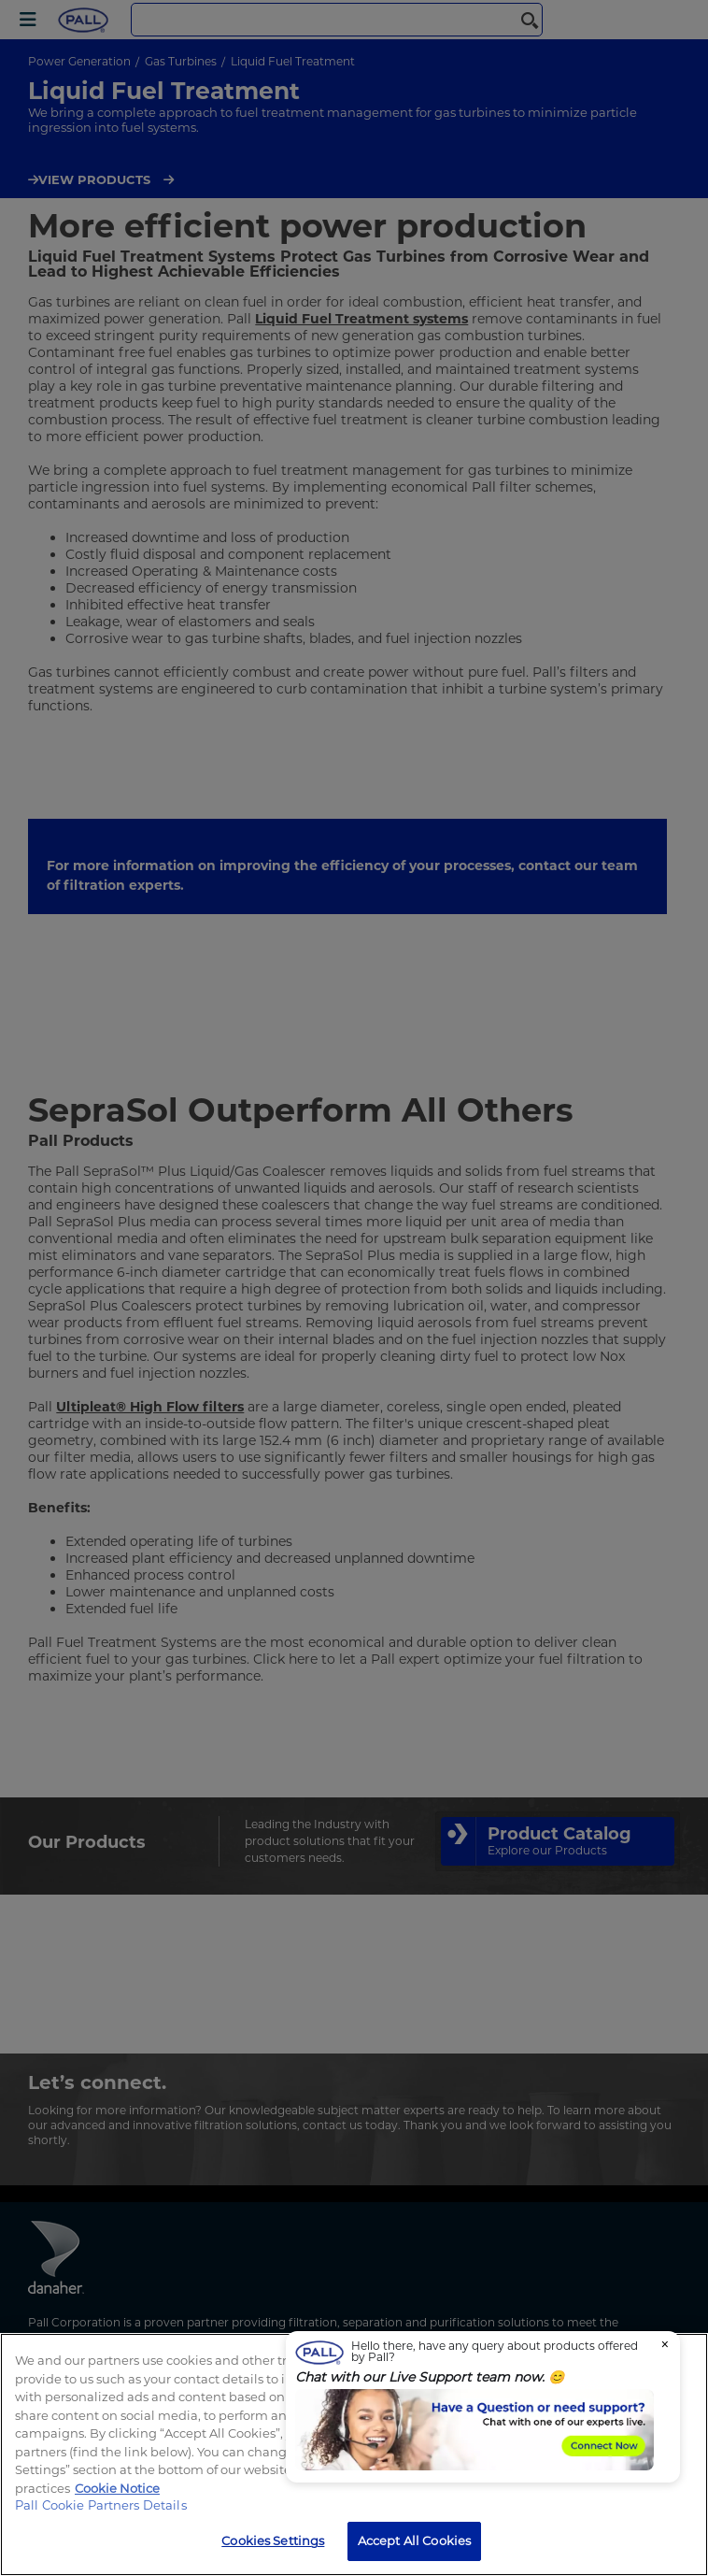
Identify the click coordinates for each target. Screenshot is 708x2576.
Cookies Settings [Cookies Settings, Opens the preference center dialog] (272, 2540)
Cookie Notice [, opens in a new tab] (117, 2488)
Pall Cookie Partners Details (101, 2504)
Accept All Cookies (414, 2540)
